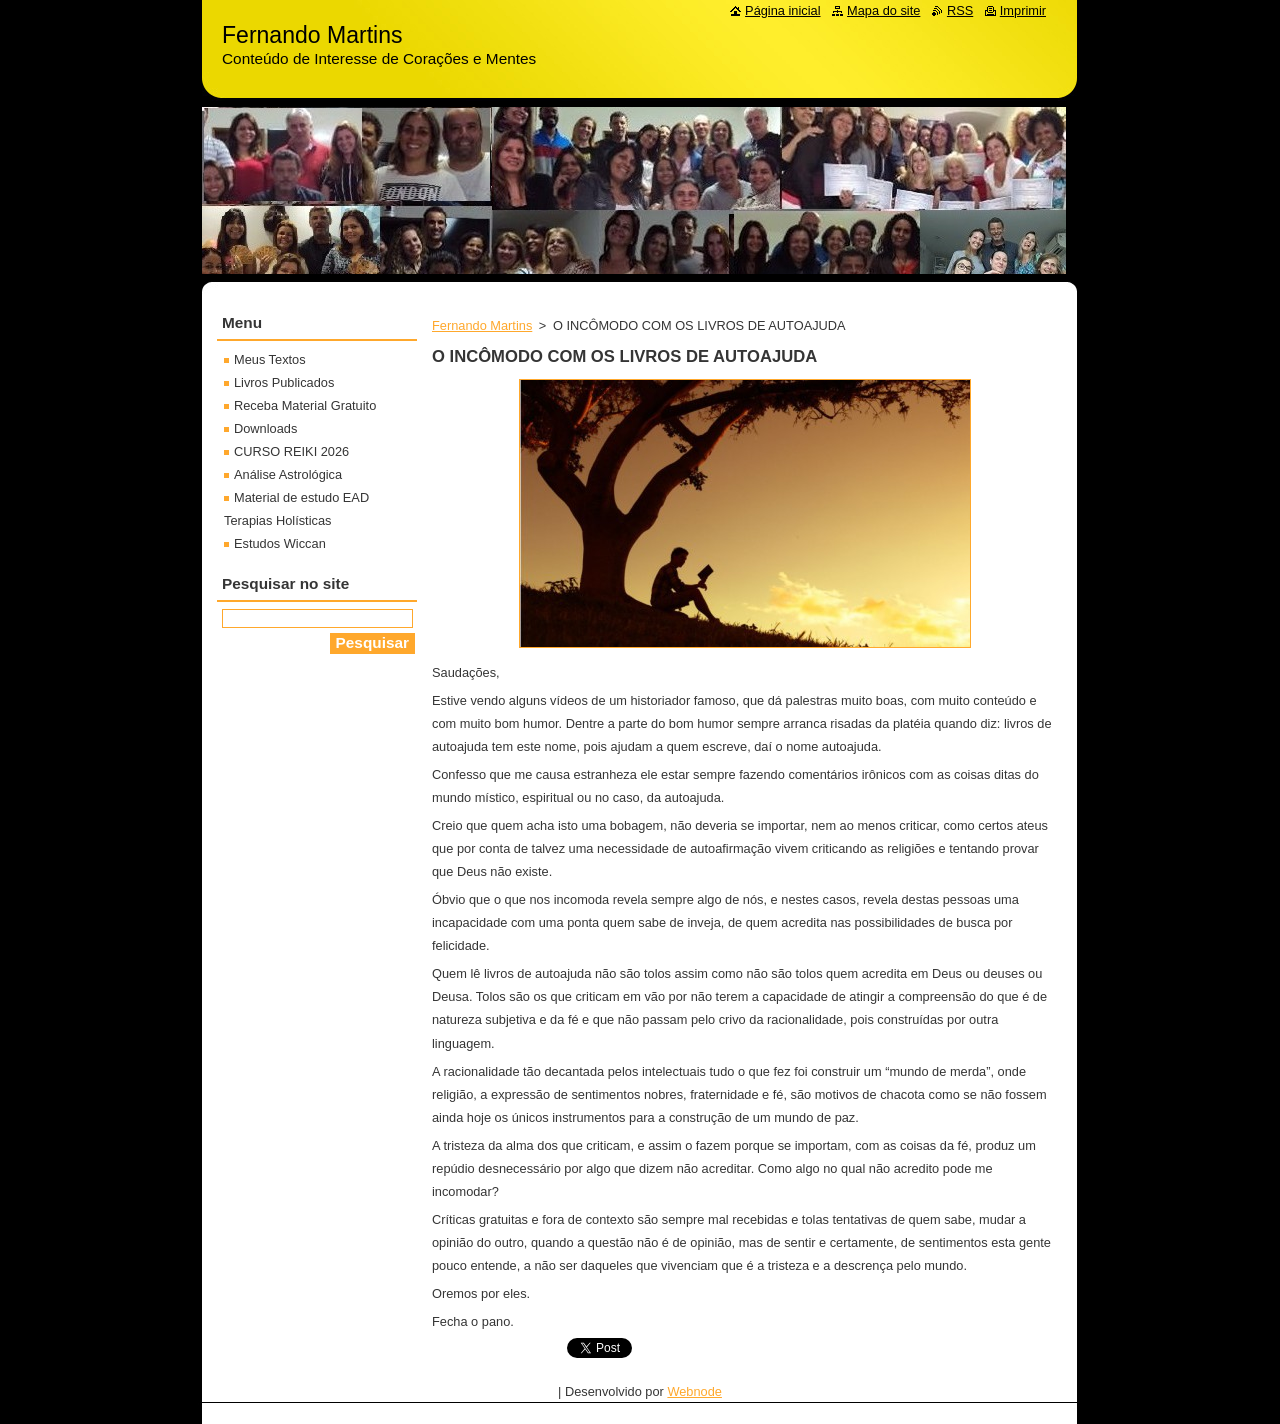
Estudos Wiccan (280, 543)
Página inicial (782, 10)
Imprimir (1023, 10)
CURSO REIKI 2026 (291, 451)
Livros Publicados (284, 382)
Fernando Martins (482, 325)
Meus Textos (270, 359)
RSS (960, 10)
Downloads (265, 428)
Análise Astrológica (288, 474)
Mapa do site (883, 10)
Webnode (694, 1391)
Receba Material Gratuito (305, 405)
